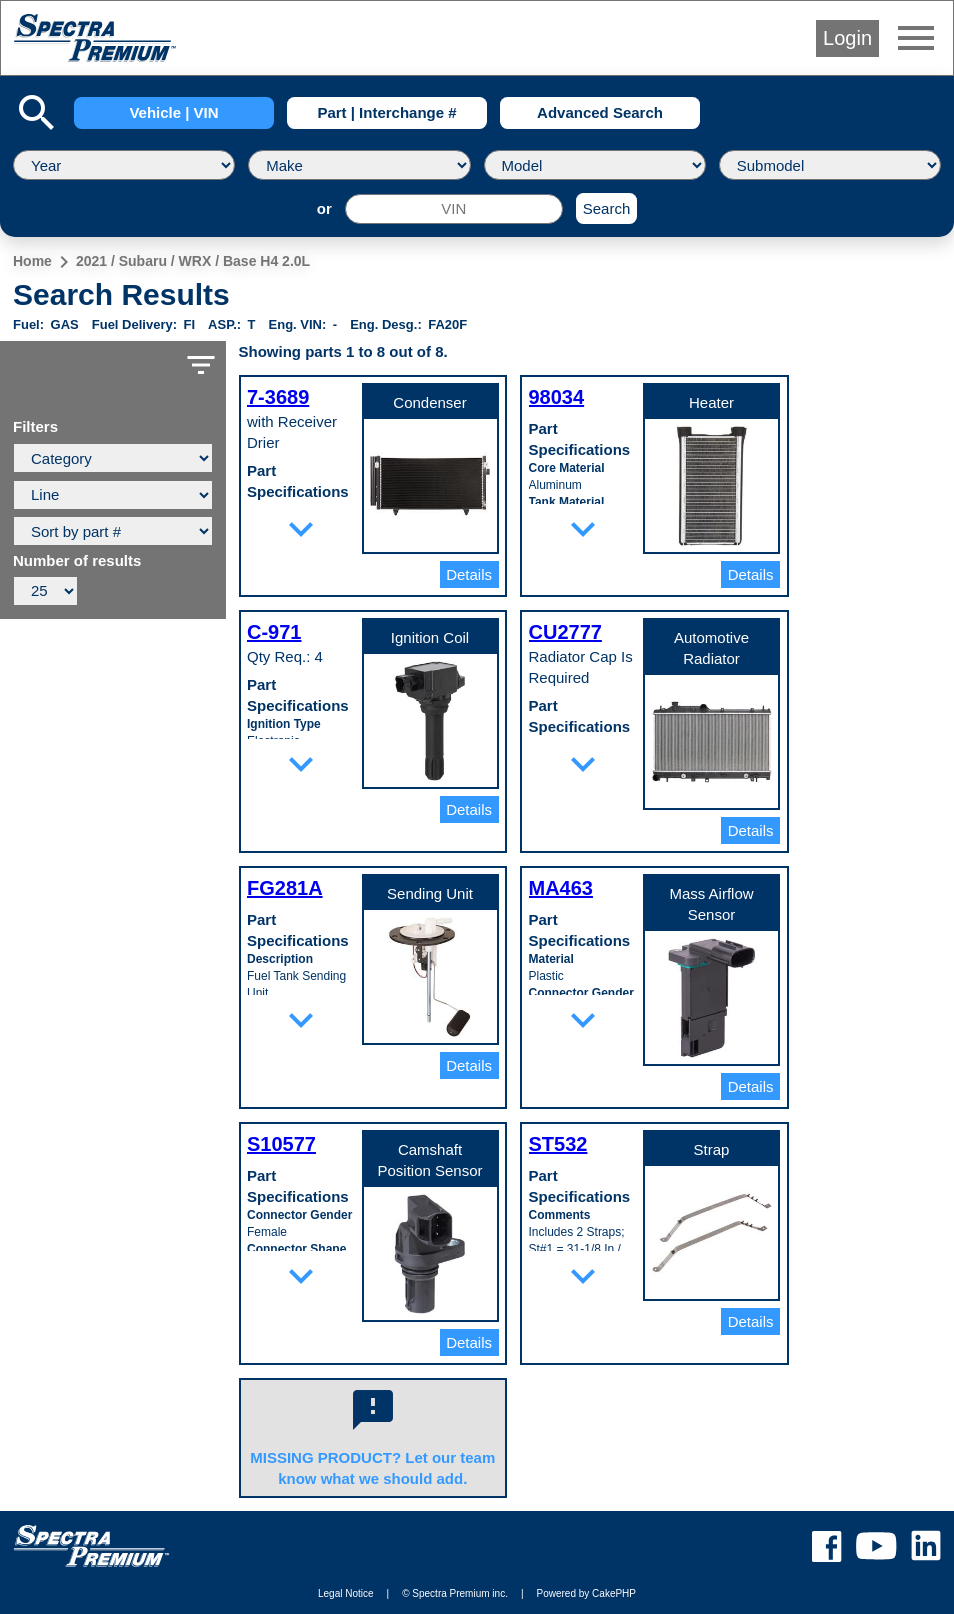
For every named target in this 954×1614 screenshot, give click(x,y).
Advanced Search (600, 112)
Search (607, 208)
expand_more (301, 529)
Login (847, 38)
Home (32, 261)
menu (916, 38)
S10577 (281, 1144)
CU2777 (565, 632)
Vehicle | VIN (173, 112)
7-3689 (278, 397)
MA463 (561, 888)
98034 (557, 397)
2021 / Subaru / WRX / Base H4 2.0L (193, 261)
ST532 (558, 1144)
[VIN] (454, 209)
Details (469, 574)
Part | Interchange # (386, 112)
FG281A (285, 888)
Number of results (77, 561)
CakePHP (614, 1593)
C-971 (274, 632)
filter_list (201, 365)
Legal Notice (346, 1593)
